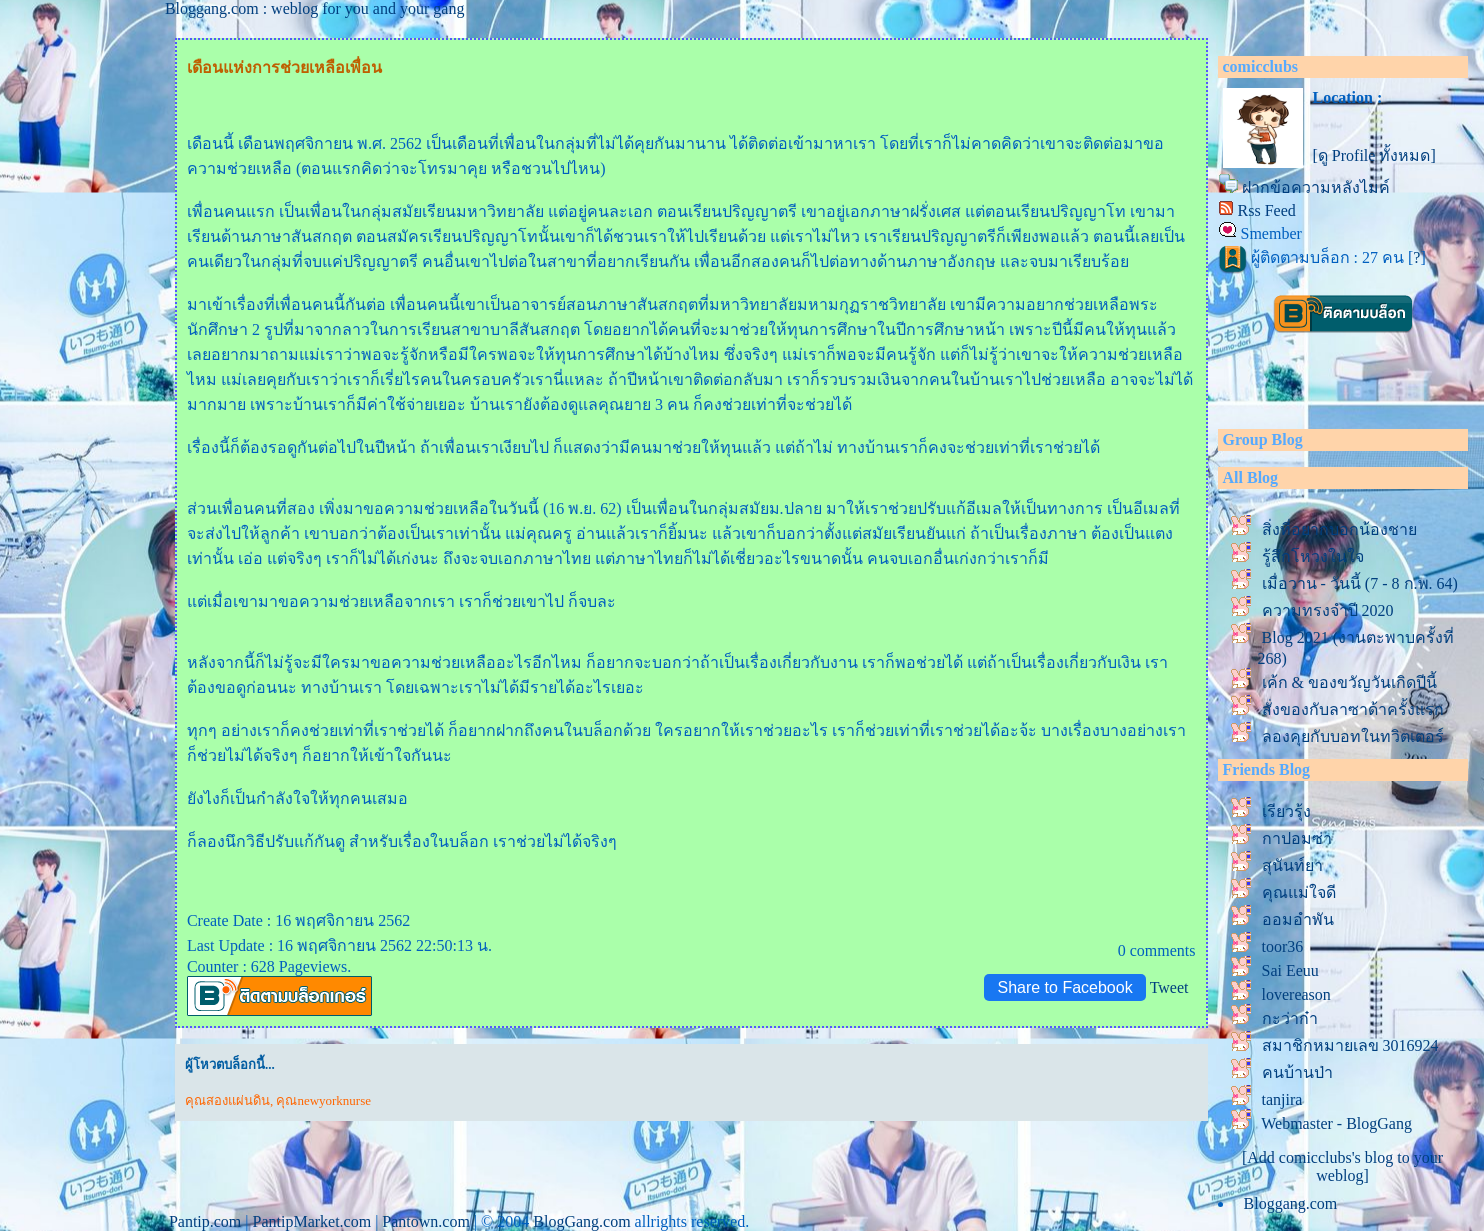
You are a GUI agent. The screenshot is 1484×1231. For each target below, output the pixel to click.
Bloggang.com (1291, 1203)
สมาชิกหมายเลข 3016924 (1350, 1045)
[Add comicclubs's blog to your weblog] (1342, 1166)
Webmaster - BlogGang (1336, 1123)
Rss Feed (1267, 210)
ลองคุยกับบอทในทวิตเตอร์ (1353, 736)
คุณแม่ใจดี (1299, 892)
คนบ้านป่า (1297, 1072)
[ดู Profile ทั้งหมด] (1374, 155)
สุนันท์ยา (1292, 865)
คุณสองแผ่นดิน (227, 1100)
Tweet (1169, 987)
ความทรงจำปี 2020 (1332, 610)
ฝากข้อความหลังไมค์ (1316, 187)
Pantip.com (205, 1221)
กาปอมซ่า (1297, 838)
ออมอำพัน (1298, 919)
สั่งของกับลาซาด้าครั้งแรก (1353, 709)
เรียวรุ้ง (1286, 811)
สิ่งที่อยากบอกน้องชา (1339, 529)
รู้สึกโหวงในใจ (1313, 556)
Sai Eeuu (1290, 970)
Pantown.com (426, 1221)
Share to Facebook (1064, 987)
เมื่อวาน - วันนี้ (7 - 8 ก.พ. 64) (1360, 583)
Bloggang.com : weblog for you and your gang (315, 8)
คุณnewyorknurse (323, 1100)
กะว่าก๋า (1290, 1018)
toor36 (1283, 946)
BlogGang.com (581, 1221)
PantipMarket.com (312, 1221)
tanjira (1282, 1099)
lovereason (1296, 994)
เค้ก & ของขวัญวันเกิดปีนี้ (1349, 682)
